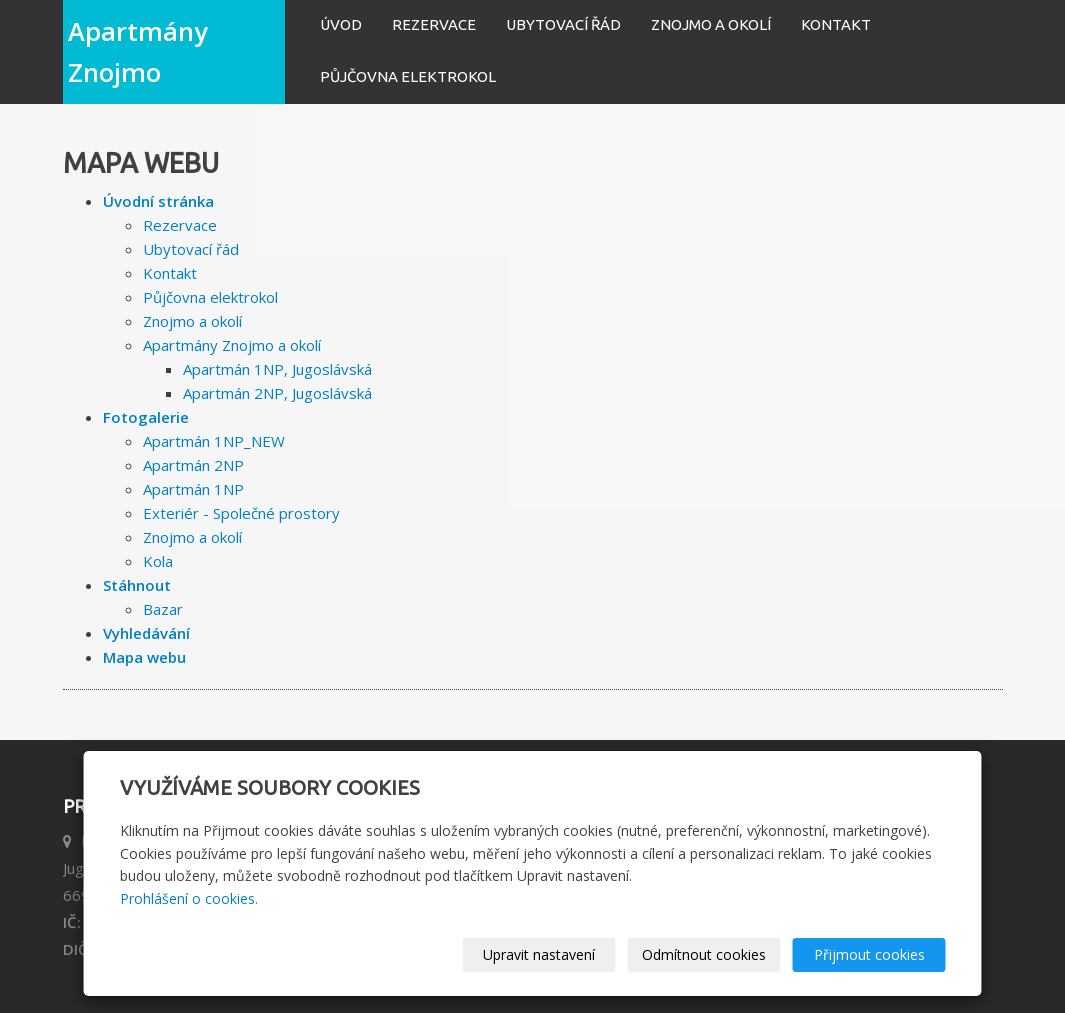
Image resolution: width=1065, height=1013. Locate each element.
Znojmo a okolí (711, 24)
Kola (158, 561)
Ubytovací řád (563, 24)
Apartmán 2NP (193, 465)
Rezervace (434, 24)
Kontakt (836, 24)
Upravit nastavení (539, 954)
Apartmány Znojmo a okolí (232, 345)
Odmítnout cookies (704, 954)
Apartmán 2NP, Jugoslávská (277, 393)
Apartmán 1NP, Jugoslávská (277, 369)
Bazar (163, 609)
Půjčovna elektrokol (408, 76)
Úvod (341, 24)
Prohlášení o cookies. (189, 898)
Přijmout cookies (869, 954)
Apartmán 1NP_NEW (214, 441)
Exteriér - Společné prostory (241, 513)
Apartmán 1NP (193, 489)
